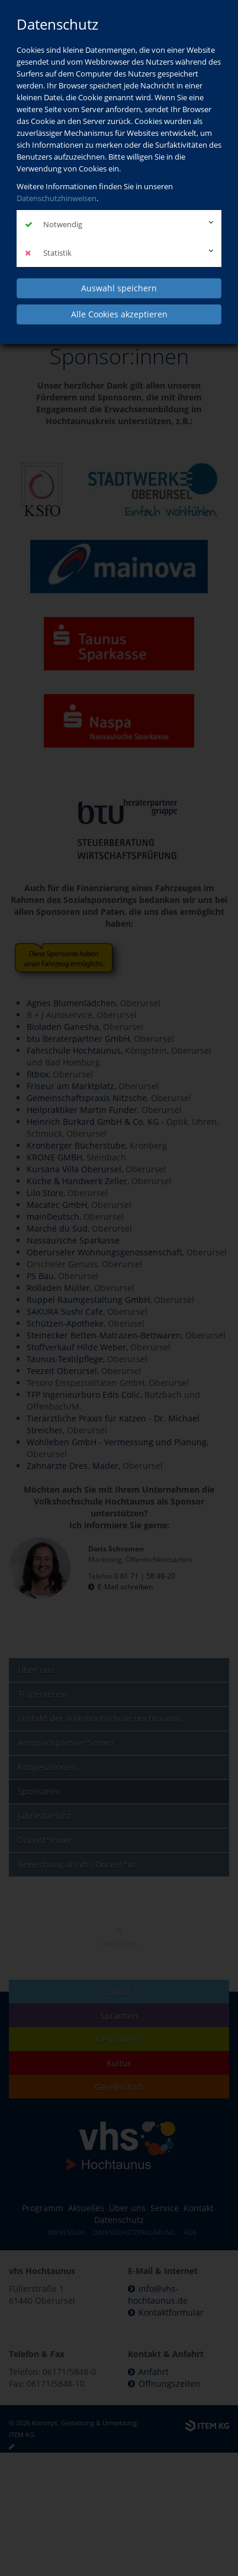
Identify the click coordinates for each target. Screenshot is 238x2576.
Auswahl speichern (119, 288)
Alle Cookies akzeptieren (119, 314)
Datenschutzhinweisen (57, 198)
